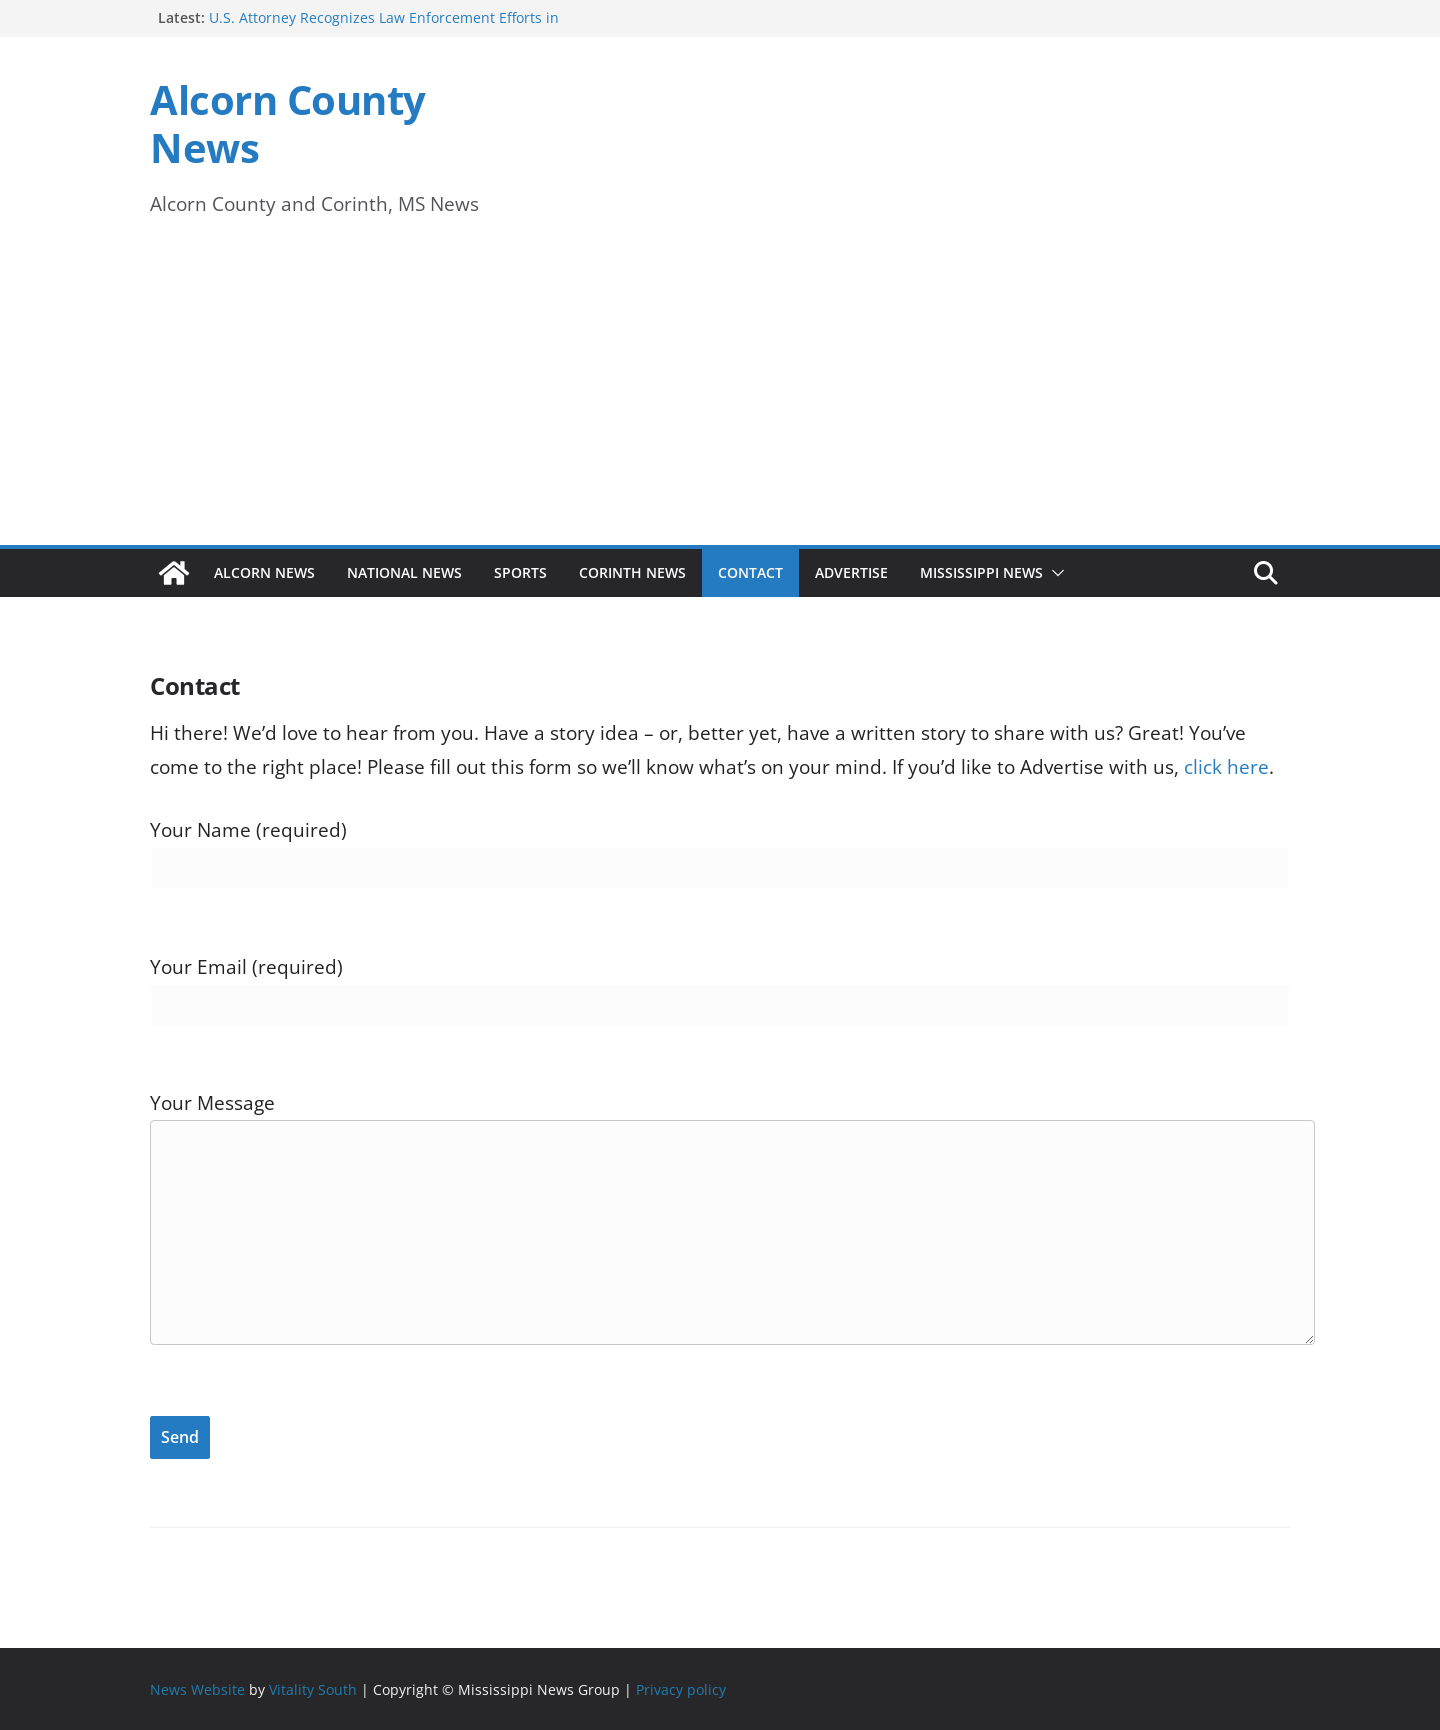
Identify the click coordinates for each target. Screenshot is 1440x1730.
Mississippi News (981, 572)
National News (404, 572)
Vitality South (313, 1689)
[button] (1054, 573)
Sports (520, 572)
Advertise (851, 572)
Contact (750, 572)
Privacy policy (681, 1689)
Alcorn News (264, 572)
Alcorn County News (288, 123)
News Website (197, 1689)
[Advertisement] (720, 395)
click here (1226, 767)
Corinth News (632, 572)
